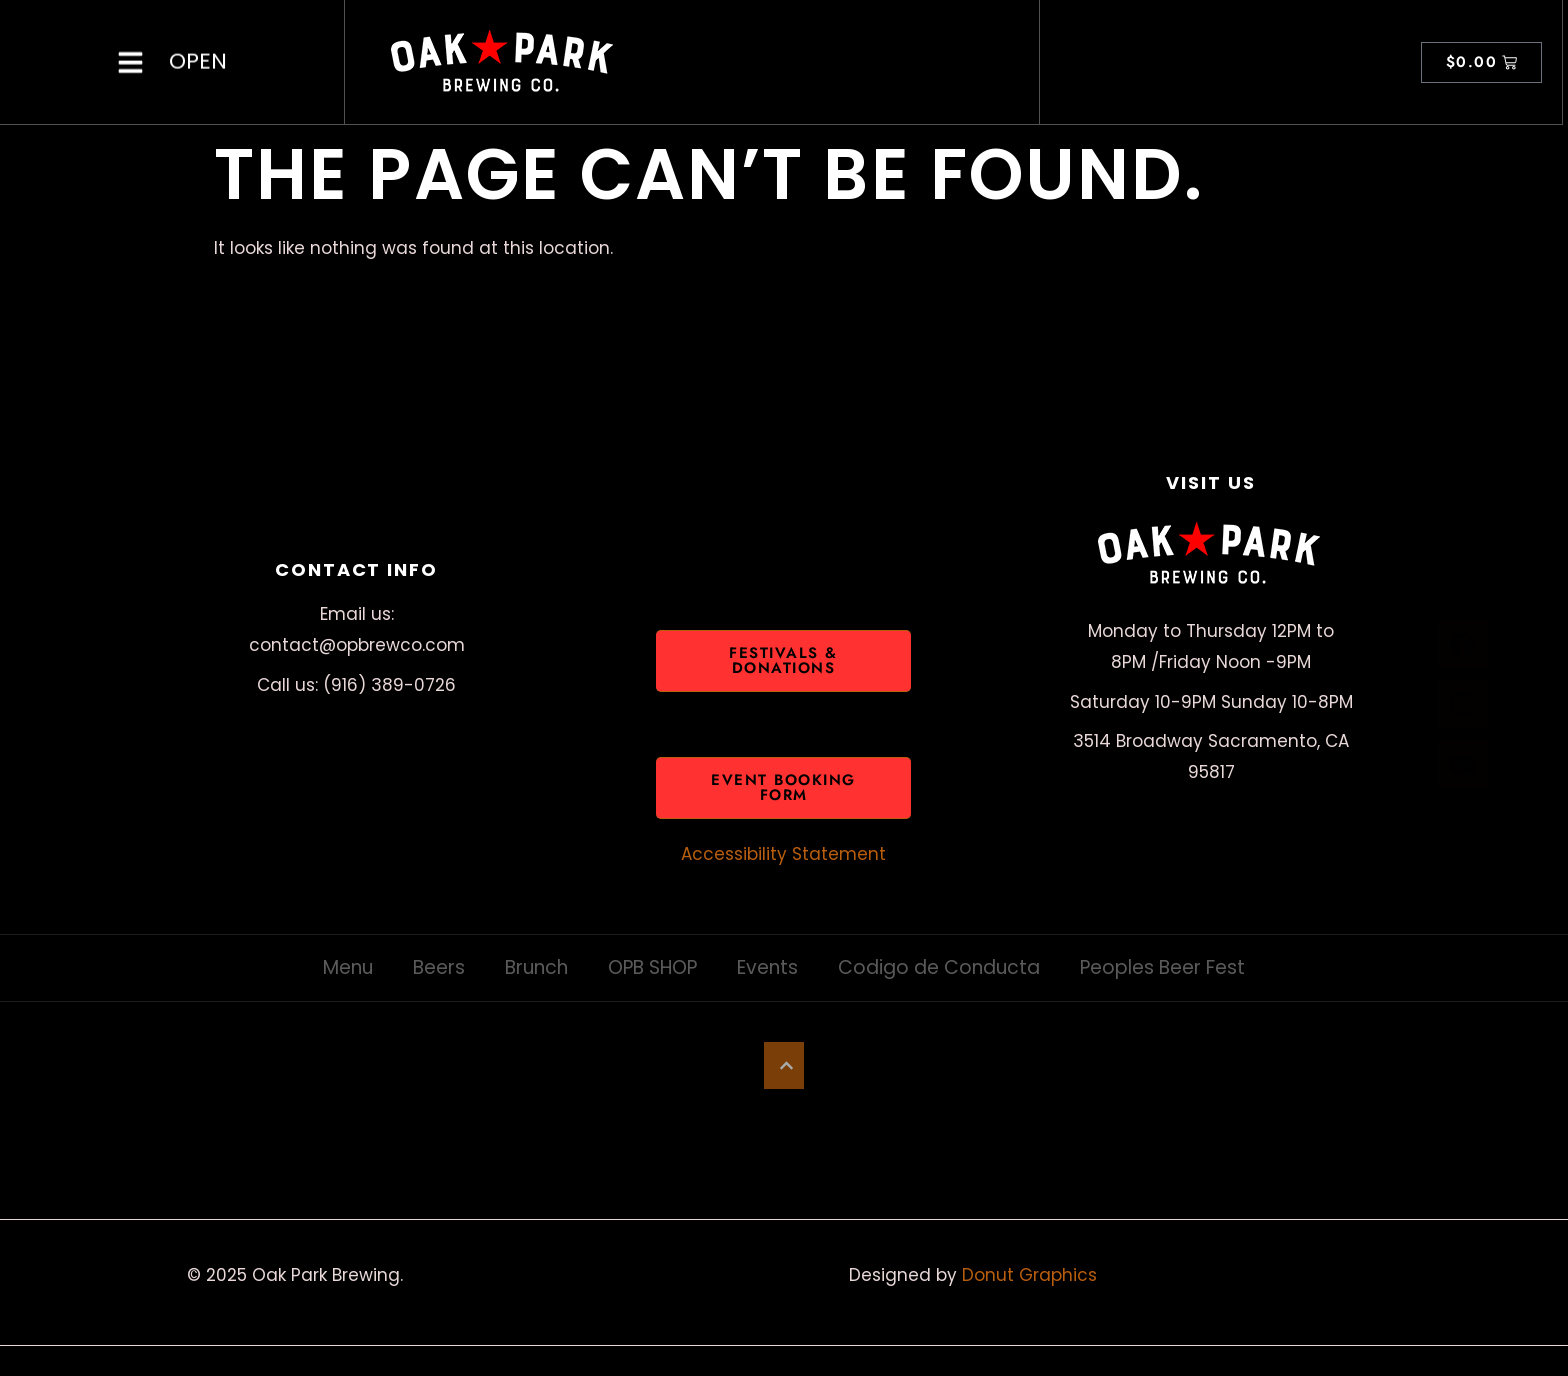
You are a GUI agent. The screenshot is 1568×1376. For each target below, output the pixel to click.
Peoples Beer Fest (1162, 967)
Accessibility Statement (783, 854)
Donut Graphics (1029, 1275)
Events (767, 967)
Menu (348, 967)
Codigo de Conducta (939, 967)
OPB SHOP (652, 967)
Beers (439, 967)
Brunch (536, 967)
